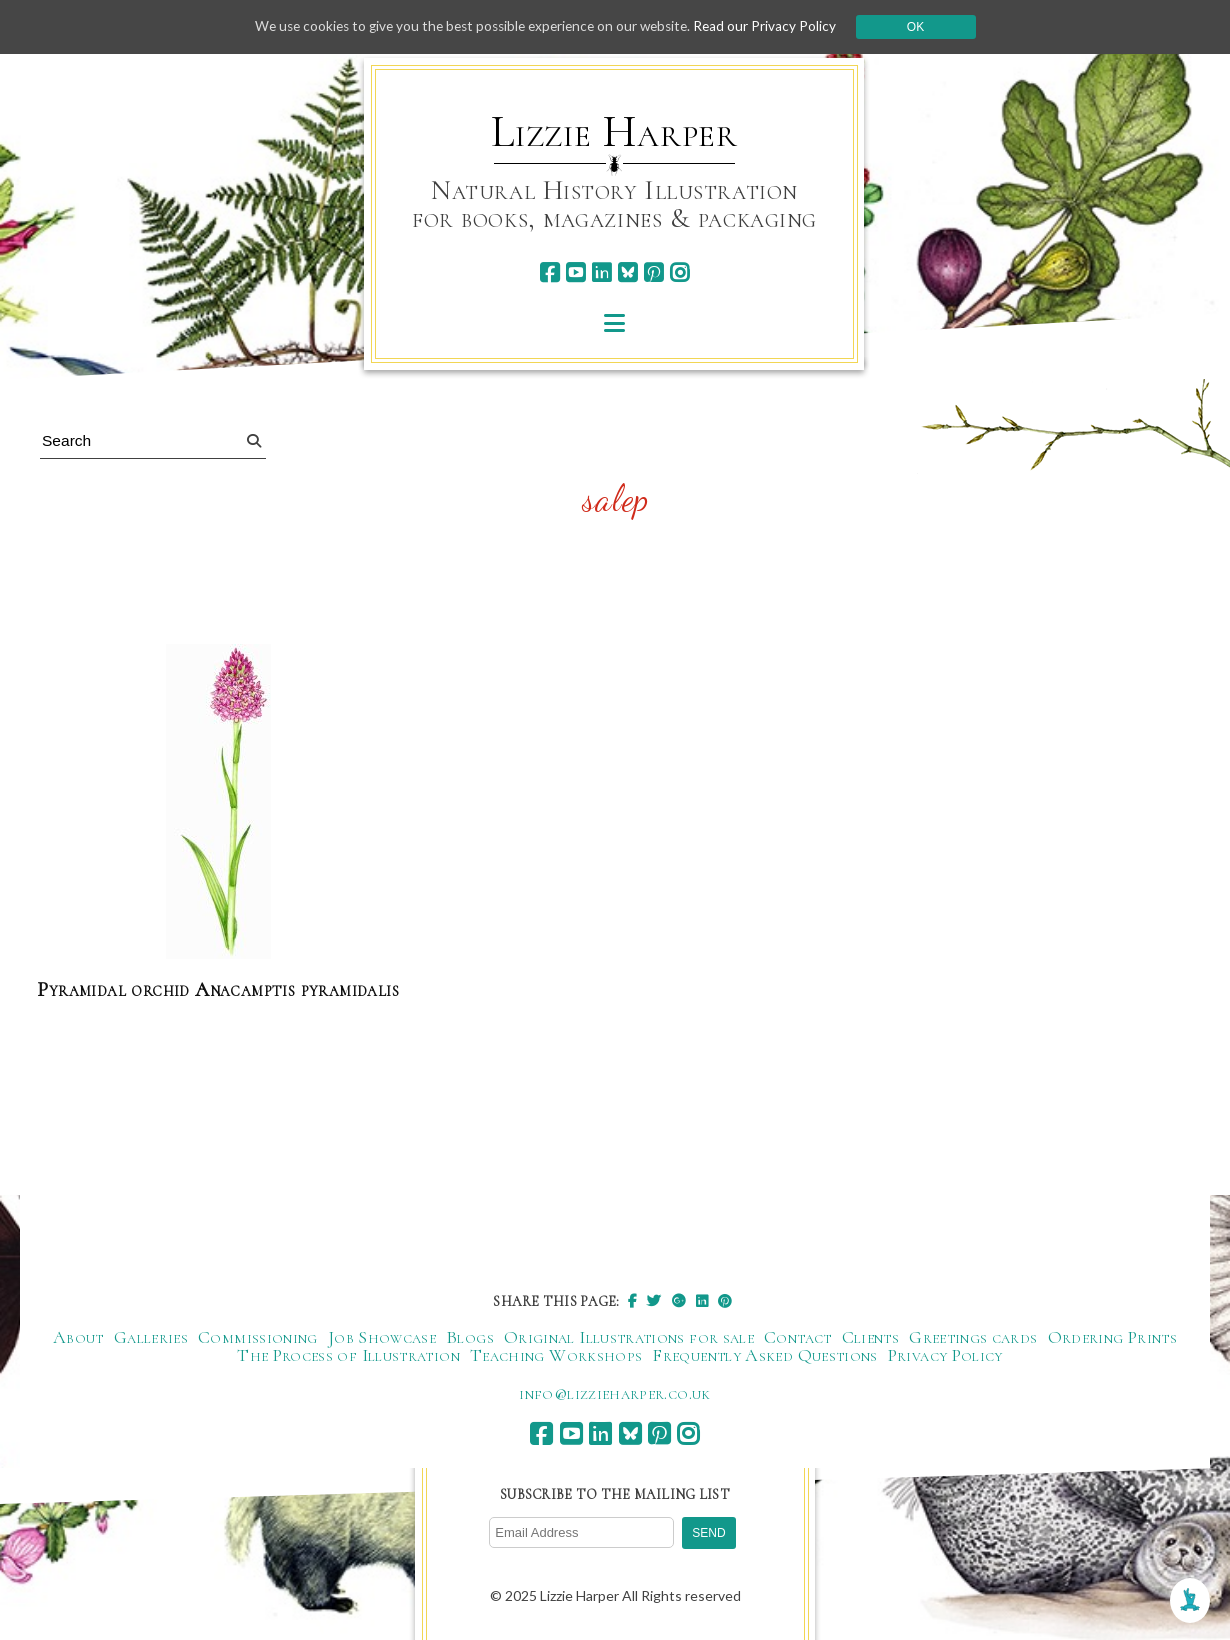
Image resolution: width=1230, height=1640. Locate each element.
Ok (926, 27)
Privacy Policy (945, 1356)
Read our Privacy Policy (775, 26)
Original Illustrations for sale (629, 1338)
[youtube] (575, 272)
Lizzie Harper (614, 132)
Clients (871, 1338)
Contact (798, 1338)
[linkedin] (601, 272)
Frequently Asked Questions (764, 1356)
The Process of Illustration (348, 1356)
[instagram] (679, 272)
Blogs (470, 1338)
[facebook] (549, 272)
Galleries (151, 1338)
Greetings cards (973, 1338)
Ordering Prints (1112, 1338)
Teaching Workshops (556, 1356)
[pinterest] (653, 272)
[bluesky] (627, 272)
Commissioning (258, 1338)
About (78, 1338)
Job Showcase (382, 1338)
